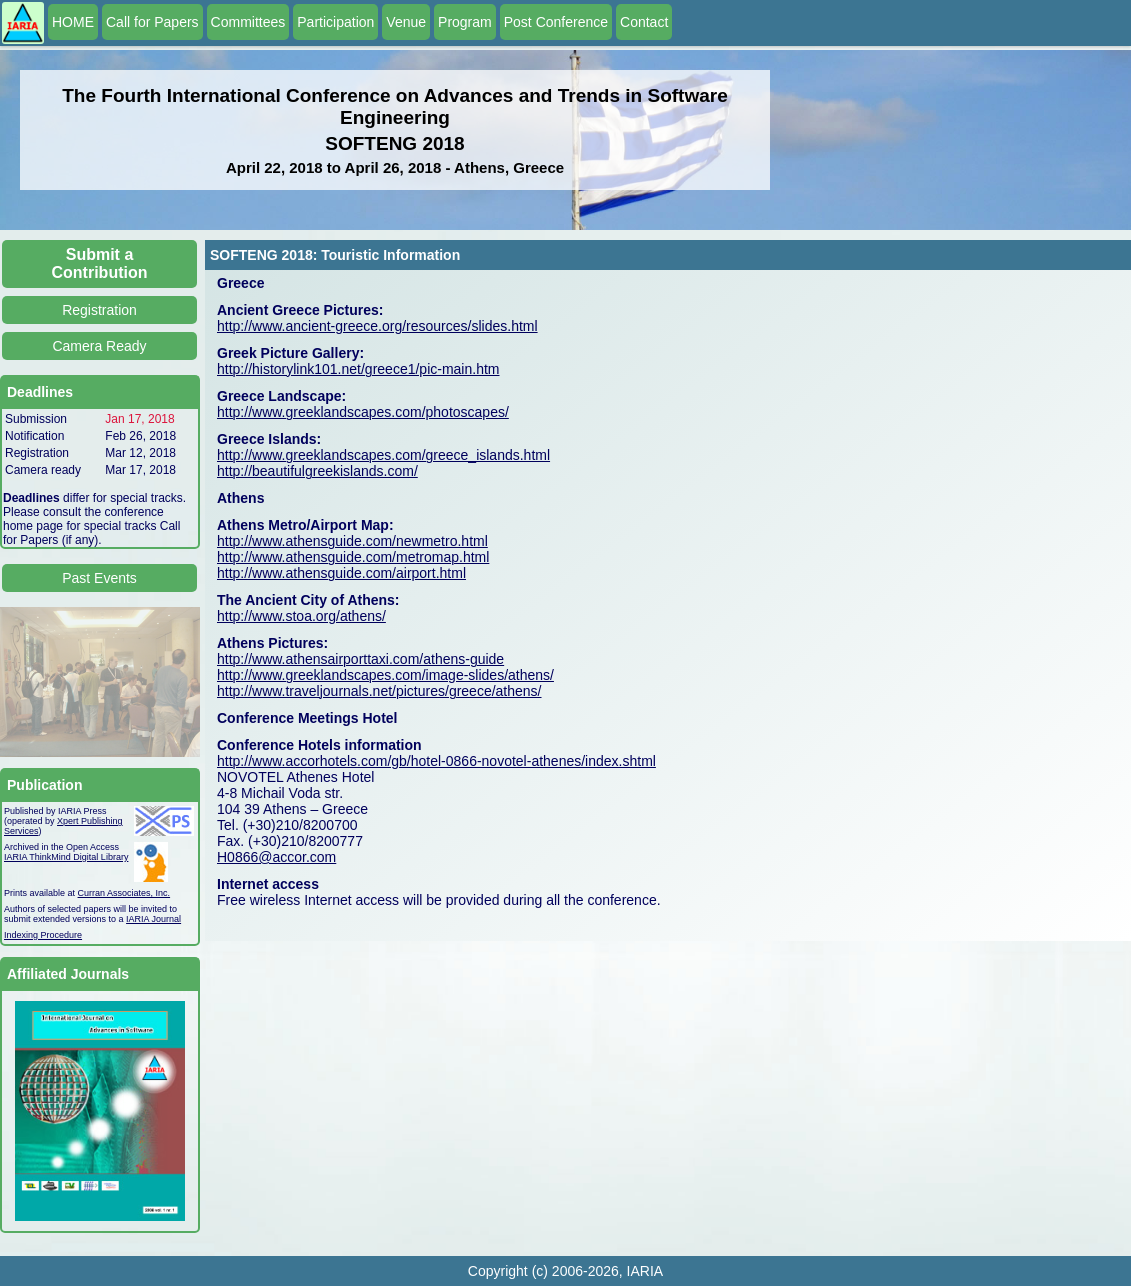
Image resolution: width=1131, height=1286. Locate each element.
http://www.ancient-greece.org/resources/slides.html (377, 326)
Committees (248, 22)
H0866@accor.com (276, 857)
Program (465, 22)
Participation (335, 22)
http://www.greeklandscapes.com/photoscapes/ (363, 412)
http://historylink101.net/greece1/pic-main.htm (358, 369)
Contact (644, 22)
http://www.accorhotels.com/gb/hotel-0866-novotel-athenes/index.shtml (436, 761)
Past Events (99, 578)
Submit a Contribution (100, 263)
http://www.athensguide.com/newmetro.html (352, 541)
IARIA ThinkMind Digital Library (66, 857)
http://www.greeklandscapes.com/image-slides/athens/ (385, 675)
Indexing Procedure (43, 935)
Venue (406, 22)
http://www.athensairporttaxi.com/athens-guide (360, 659)
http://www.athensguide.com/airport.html (341, 573)
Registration (99, 310)
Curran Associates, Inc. (124, 893)
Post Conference (556, 22)
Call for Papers (152, 22)
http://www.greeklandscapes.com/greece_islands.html (383, 455)
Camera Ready (99, 346)
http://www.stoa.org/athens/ (301, 616)
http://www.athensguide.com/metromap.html (353, 557)
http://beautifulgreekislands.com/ (317, 471)
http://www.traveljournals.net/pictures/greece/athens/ (379, 691)
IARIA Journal (153, 919)
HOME (73, 22)
